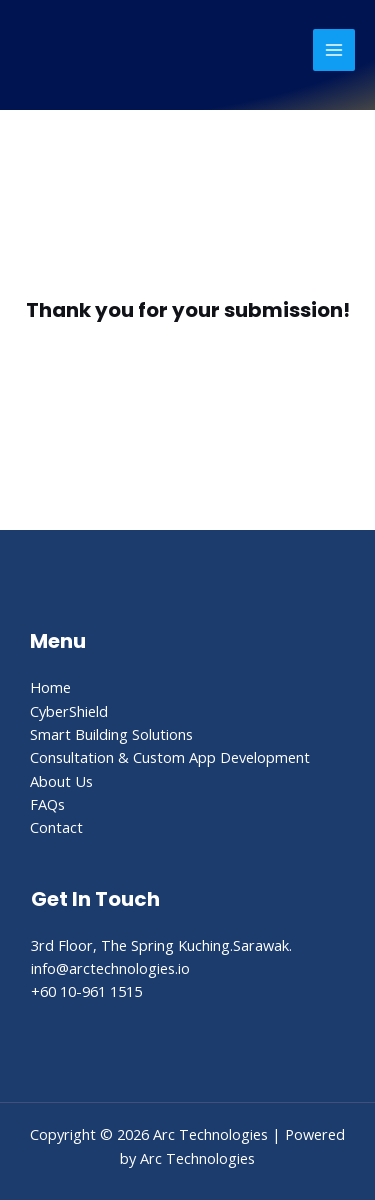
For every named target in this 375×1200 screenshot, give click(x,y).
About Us (61, 781)
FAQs (47, 804)
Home (50, 687)
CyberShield (69, 711)
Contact (56, 827)
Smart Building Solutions (111, 734)
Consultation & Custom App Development (170, 757)
